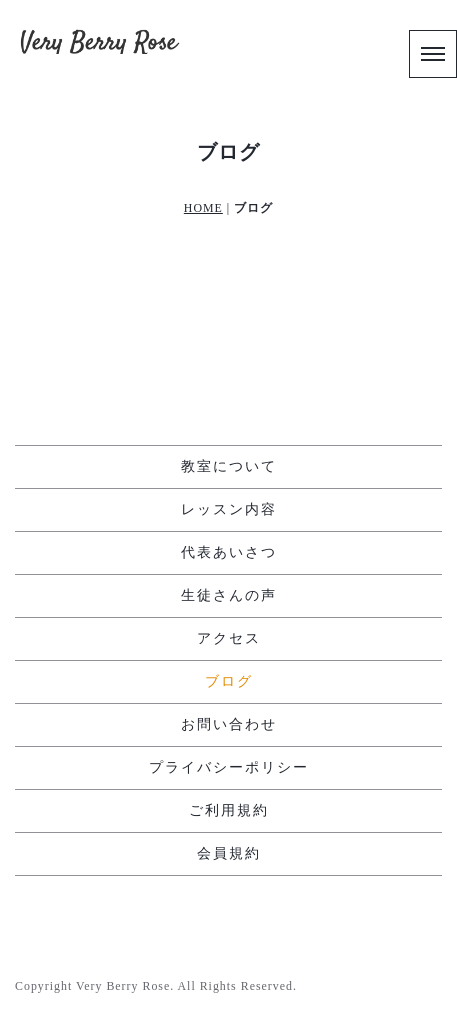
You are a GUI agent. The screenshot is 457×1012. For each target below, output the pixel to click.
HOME (203, 208)
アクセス (229, 638)
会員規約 (229, 853)
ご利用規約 (229, 810)
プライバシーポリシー (229, 767)
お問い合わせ (229, 724)
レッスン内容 (229, 509)
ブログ (229, 681)
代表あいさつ (229, 552)
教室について (229, 466)
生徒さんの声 (229, 595)
